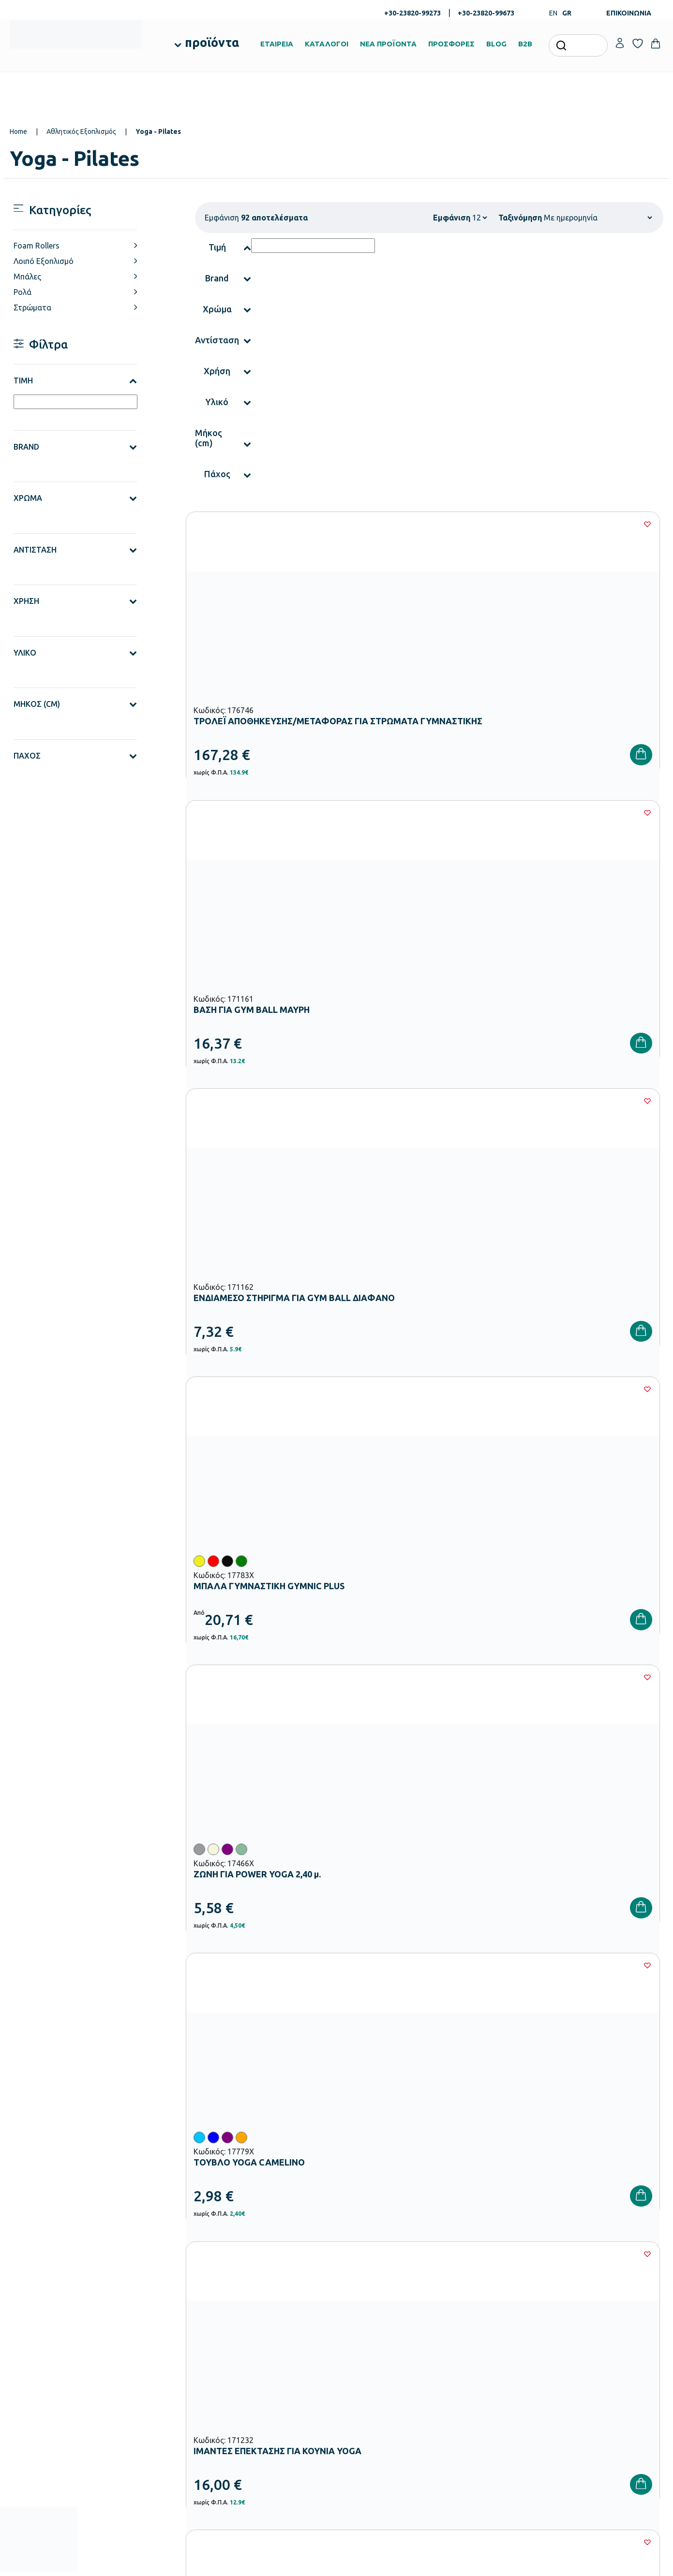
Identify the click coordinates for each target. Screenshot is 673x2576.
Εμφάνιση (451, 217)
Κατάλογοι (358, 2361)
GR (566, 13)
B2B (525, 44)
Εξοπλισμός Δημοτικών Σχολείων (279, 2388)
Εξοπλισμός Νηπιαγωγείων (270, 2373)
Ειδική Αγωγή (251, 2450)
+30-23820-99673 (486, 13)
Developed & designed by (336, 2564)
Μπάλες (27, 276)
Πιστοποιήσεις (363, 2345)
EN (553, 13)
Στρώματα (32, 307)
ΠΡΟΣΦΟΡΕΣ (451, 44)
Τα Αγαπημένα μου (591, 2345)
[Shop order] (598, 217)
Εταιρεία (355, 2330)
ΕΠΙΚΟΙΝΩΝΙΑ (628, 13)
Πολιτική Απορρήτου (609, 2179)
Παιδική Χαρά (251, 2419)
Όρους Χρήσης (514, 2179)
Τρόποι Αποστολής (481, 2361)
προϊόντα (212, 42)
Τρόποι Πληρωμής (480, 2345)
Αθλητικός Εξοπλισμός (81, 131)
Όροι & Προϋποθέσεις (485, 2392)
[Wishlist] (328, 524)
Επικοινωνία (582, 2361)
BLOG (496, 44)
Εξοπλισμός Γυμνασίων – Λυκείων (279, 2403)
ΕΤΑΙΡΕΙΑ (276, 44)
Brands (353, 2376)
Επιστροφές (471, 2376)
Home (18, 131)
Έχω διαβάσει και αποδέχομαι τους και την (499, 2179)
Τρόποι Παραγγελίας (483, 2330)
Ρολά (22, 292)
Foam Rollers (37, 245)
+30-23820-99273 (412, 13)
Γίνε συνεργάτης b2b (372, 2407)
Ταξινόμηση (520, 217)
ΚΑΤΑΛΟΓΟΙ (326, 44)
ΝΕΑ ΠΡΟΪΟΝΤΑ (388, 44)
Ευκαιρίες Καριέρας (370, 2392)
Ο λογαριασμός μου (593, 2330)
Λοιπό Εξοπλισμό (44, 261)
